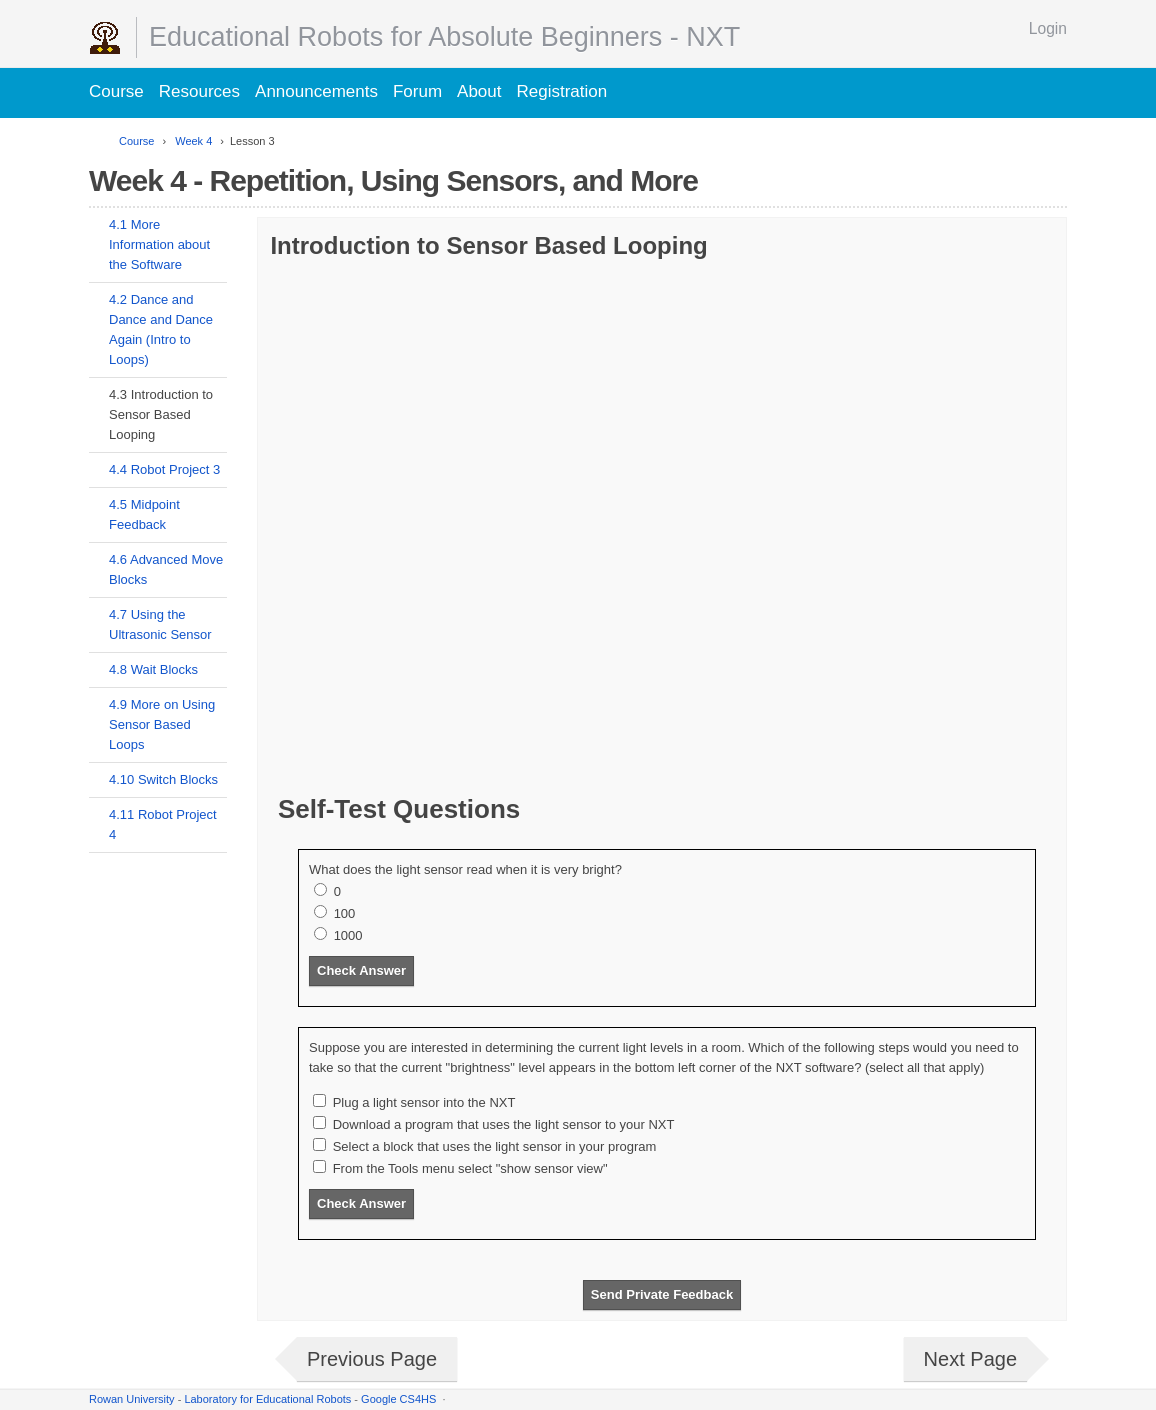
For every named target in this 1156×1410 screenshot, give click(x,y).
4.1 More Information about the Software (159, 244)
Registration (562, 91)
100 (345, 913)
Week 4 (192, 141)
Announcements (316, 91)
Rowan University (132, 1399)
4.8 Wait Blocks (153, 669)
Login (1048, 28)
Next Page (970, 1359)
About (479, 91)
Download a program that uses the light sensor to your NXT (504, 1124)
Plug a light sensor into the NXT (424, 1102)
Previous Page (372, 1359)
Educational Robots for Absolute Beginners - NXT (444, 37)
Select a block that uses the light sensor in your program (495, 1146)
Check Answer (361, 970)
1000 (348, 935)
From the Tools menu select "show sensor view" (470, 1168)
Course (116, 91)
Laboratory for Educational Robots (267, 1399)
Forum (417, 91)
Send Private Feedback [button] (662, 1294)
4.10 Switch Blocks (163, 779)
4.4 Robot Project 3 (164, 469)
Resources (199, 91)
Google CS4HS (398, 1399)
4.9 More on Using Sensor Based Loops (162, 724)
